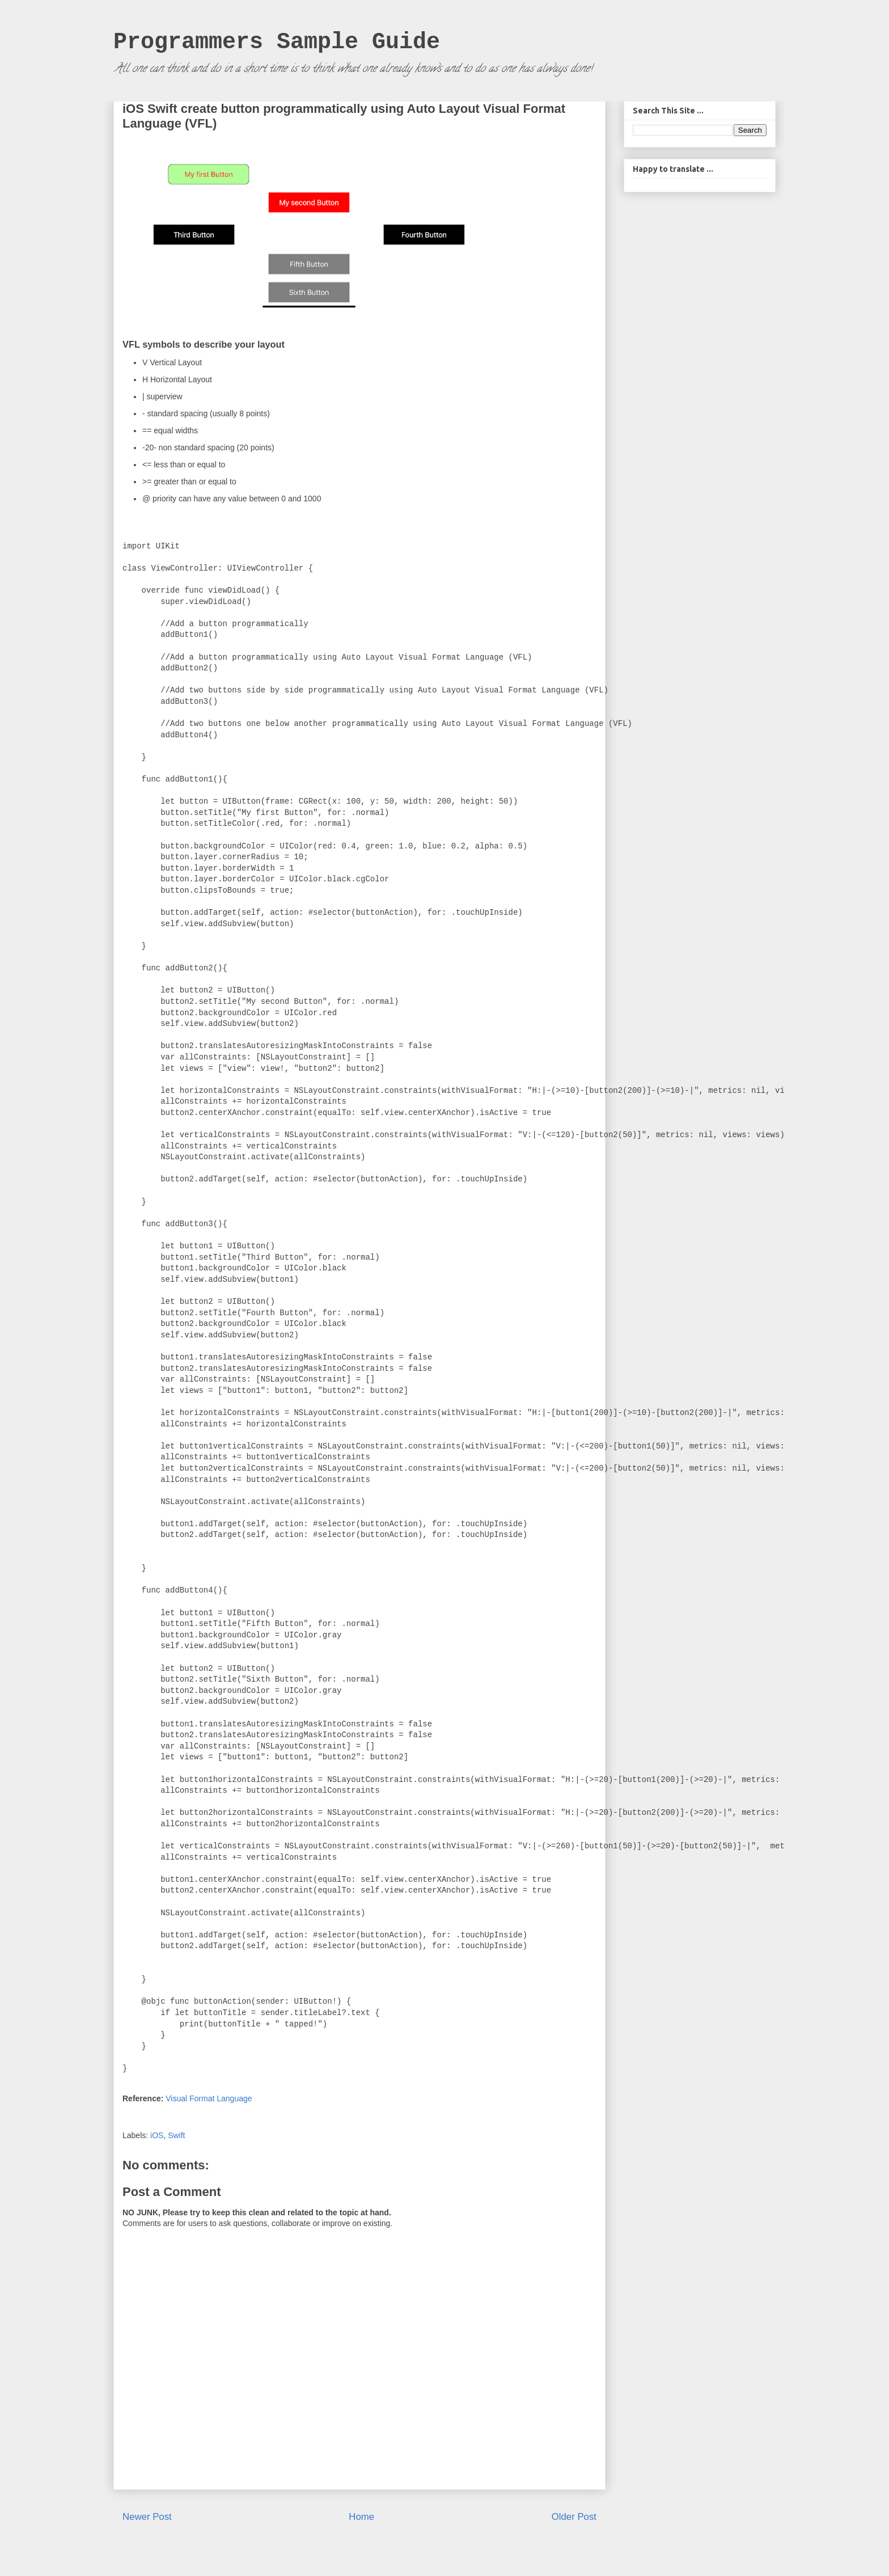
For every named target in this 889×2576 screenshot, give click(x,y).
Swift (176, 2135)
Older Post (574, 2516)
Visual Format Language (209, 2098)
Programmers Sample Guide (276, 42)
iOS (156, 2135)
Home (361, 2516)
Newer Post (147, 2516)
